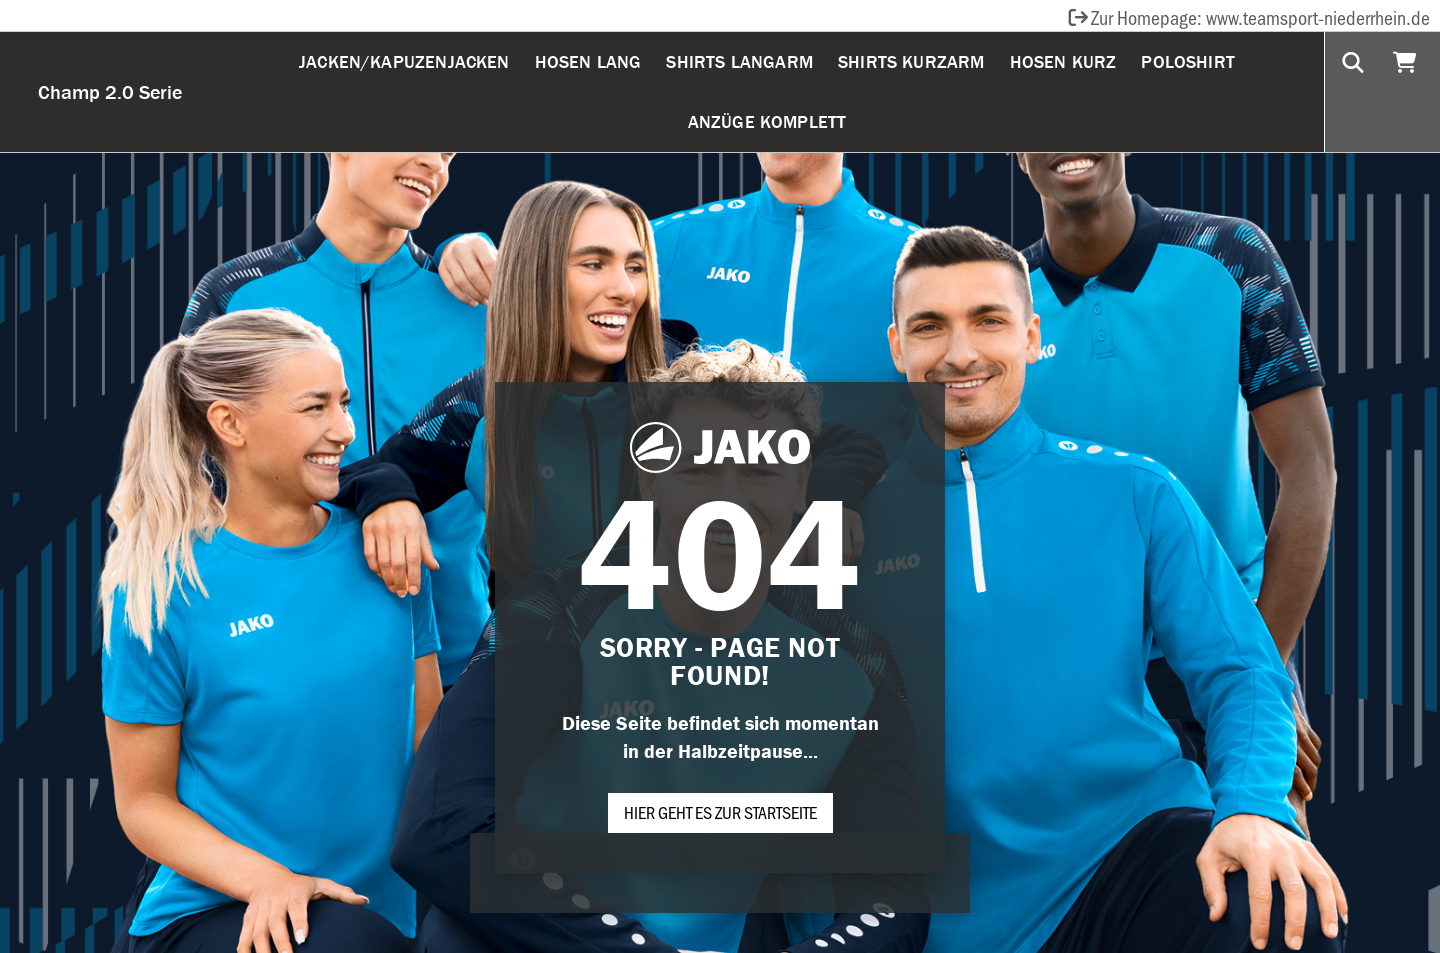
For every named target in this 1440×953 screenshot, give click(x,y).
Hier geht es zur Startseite (720, 812)
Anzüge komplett (767, 121)
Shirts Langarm (739, 61)
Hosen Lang (588, 61)
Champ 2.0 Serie (110, 91)
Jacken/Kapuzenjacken (404, 61)
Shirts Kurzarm (911, 61)
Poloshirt (1188, 61)
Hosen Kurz (1063, 61)
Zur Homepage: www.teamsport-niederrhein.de (1248, 17)
